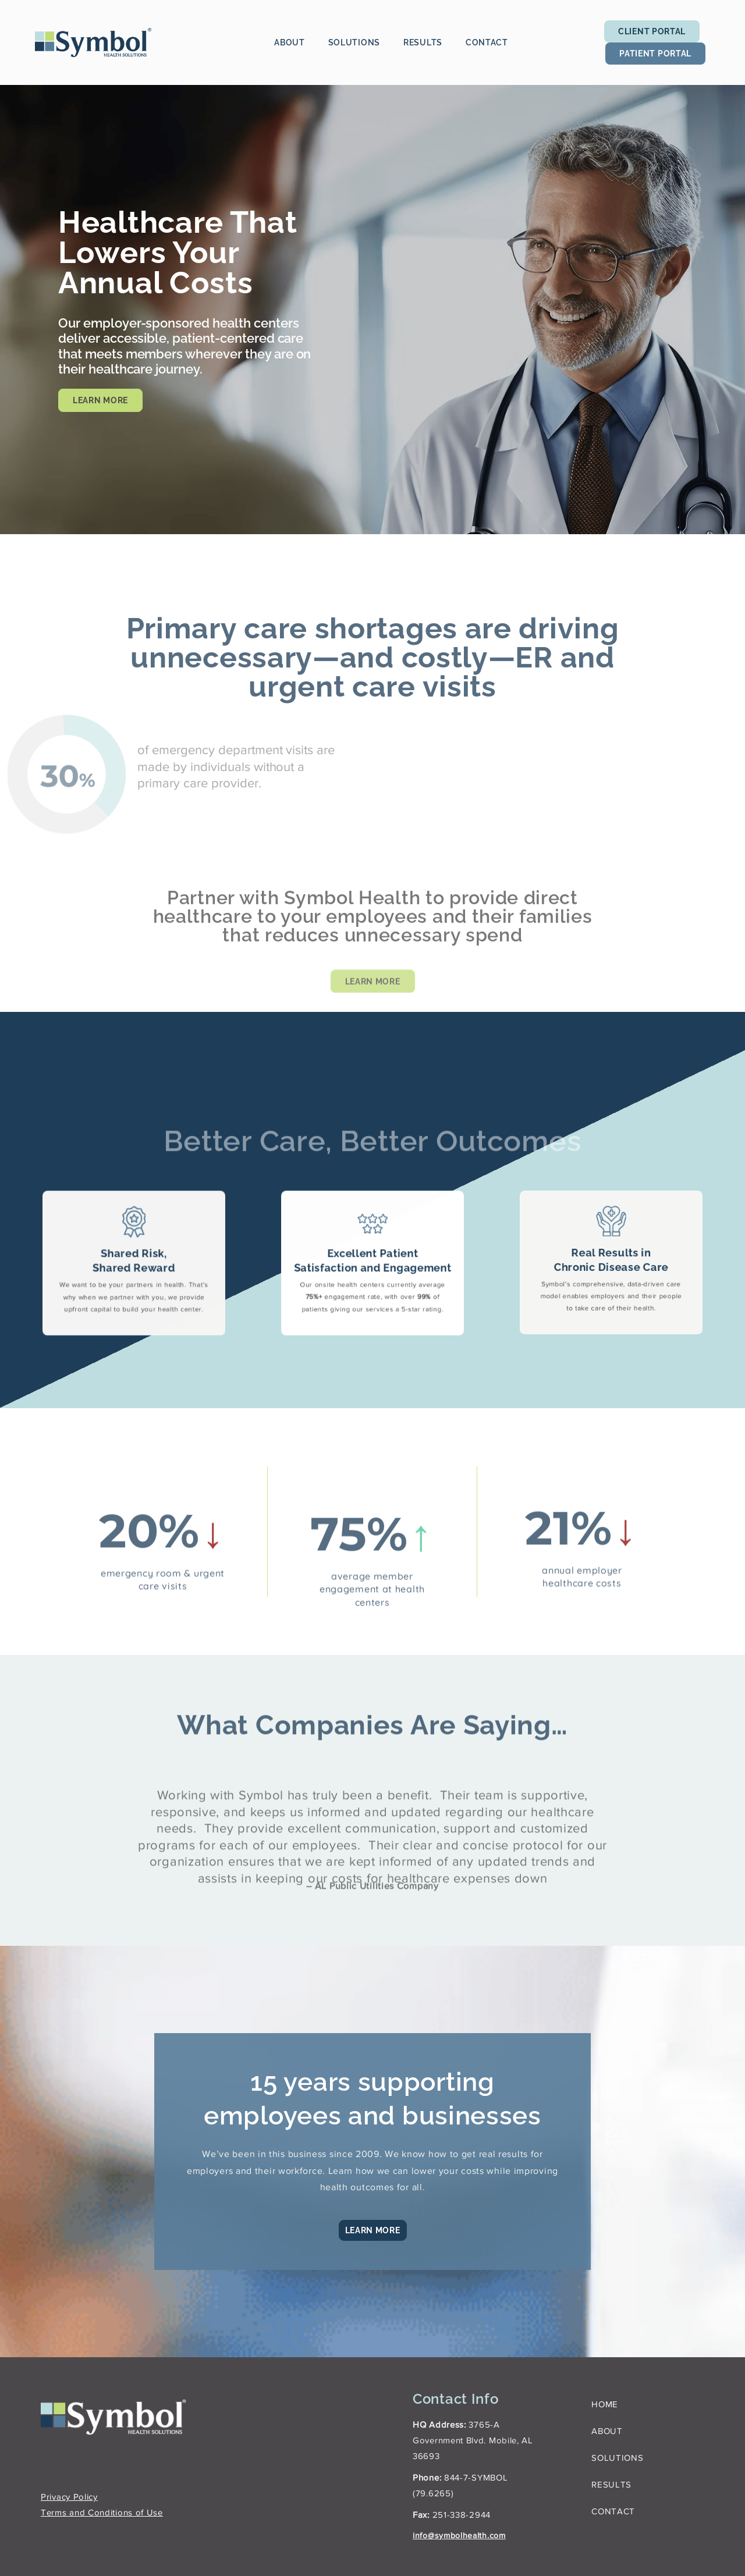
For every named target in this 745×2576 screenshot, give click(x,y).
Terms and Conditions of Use (102, 2510)
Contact (487, 42)
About (289, 42)
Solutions (354, 42)
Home (604, 2402)
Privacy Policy (69, 2494)
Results (422, 42)
